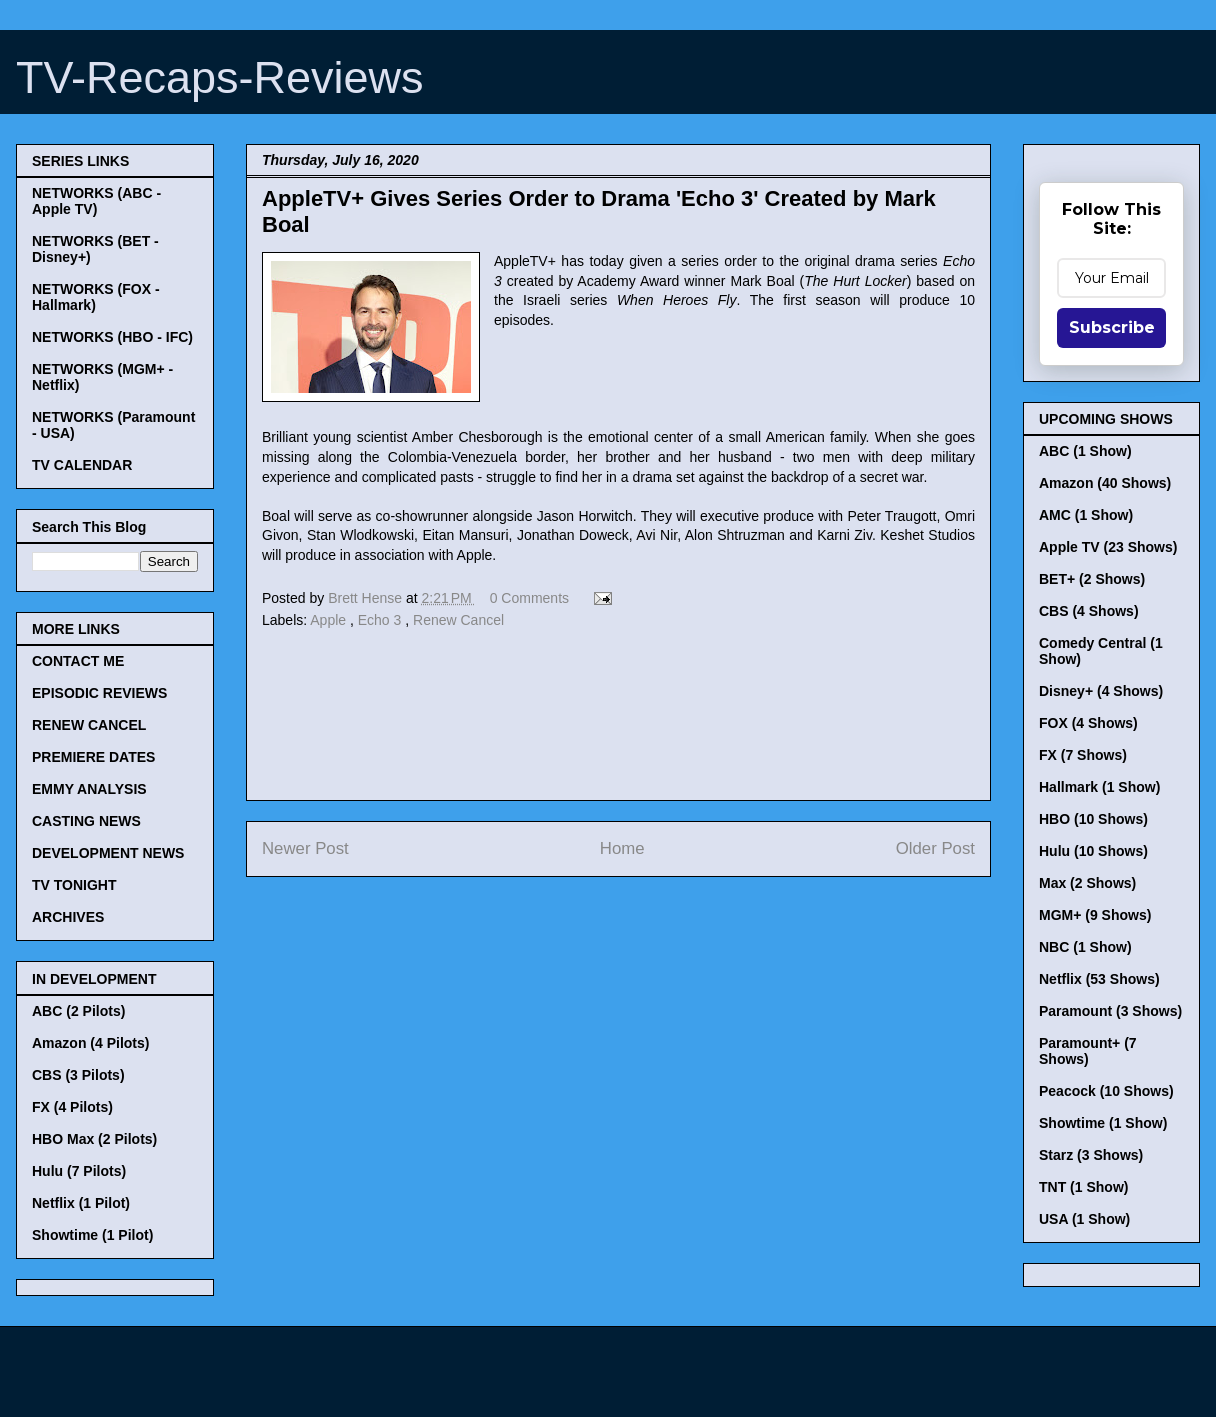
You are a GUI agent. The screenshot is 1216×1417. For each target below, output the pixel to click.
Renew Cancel (458, 620)
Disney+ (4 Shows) (1101, 691)
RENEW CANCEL (89, 725)
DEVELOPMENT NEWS (108, 853)
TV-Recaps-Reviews (220, 77)
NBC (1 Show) (1085, 947)
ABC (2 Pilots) (78, 1011)
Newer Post (305, 848)
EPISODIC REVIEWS (99, 693)
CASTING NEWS (86, 821)
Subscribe (1112, 327)
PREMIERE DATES (93, 757)
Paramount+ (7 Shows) (1088, 1051)
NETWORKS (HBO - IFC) (112, 337)
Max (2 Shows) (1087, 883)
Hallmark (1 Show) (1099, 787)
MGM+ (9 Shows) (1095, 915)
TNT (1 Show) (1083, 1187)
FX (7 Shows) (1083, 755)
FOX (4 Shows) (1088, 723)
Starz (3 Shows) (1091, 1155)
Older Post (935, 848)
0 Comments (529, 598)
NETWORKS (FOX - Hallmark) (96, 297)
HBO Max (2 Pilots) (94, 1139)
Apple (330, 620)
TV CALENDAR (82, 465)
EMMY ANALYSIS (89, 789)
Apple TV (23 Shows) (1108, 547)
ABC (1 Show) (1085, 451)
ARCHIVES (68, 917)
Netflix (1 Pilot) (81, 1203)
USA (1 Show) (1084, 1219)
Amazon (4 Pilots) (90, 1043)
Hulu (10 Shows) (1093, 851)
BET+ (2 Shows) (1092, 579)
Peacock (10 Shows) (1106, 1091)
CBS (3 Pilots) (78, 1075)
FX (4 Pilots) (72, 1107)
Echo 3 (381, 620)
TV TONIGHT (74, 885)
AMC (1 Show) (1086, 515)
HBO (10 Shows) (1093, 819)
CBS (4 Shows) (1089, 611)
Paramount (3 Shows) (1110, 1011)
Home (622, 848)
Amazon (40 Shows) (1105, 483)
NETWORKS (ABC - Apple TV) (96, 201)
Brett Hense (367, 598)
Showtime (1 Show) (1103, 1123)
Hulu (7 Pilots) (79, 1171)
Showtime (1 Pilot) (92, 1235)
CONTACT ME (78, 661)
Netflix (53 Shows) (1099, 979)
